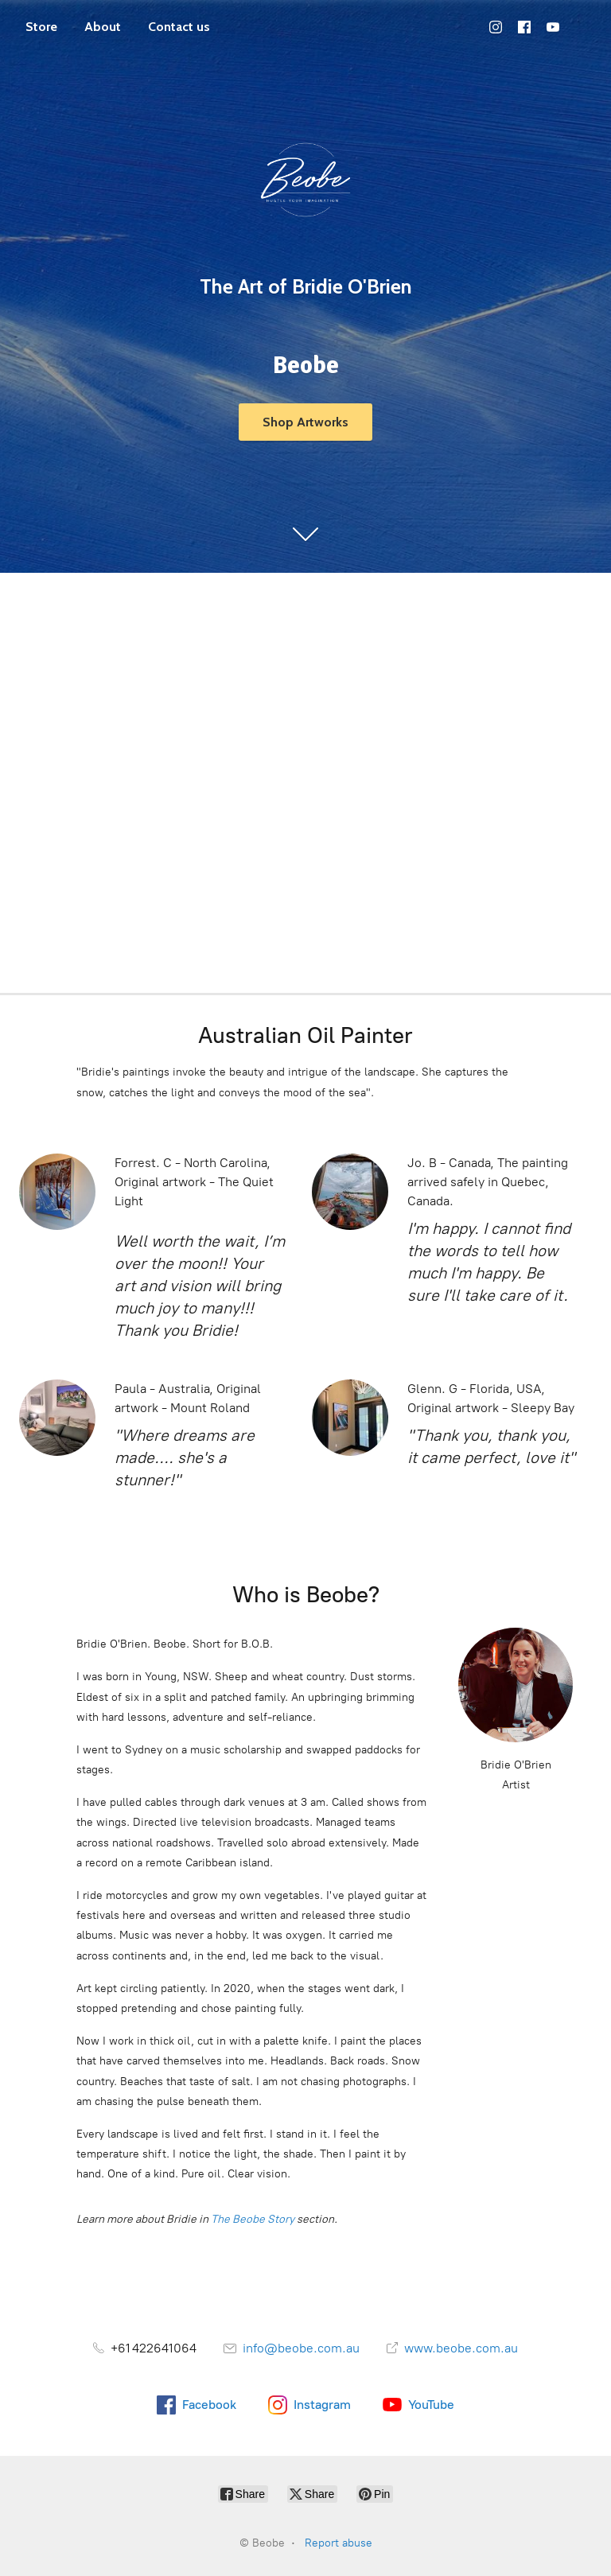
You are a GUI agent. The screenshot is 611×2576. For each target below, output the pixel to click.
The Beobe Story (252, 2219)
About (102, 26)
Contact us (179, 26)
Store (41, 26)
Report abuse (338, 2543)
